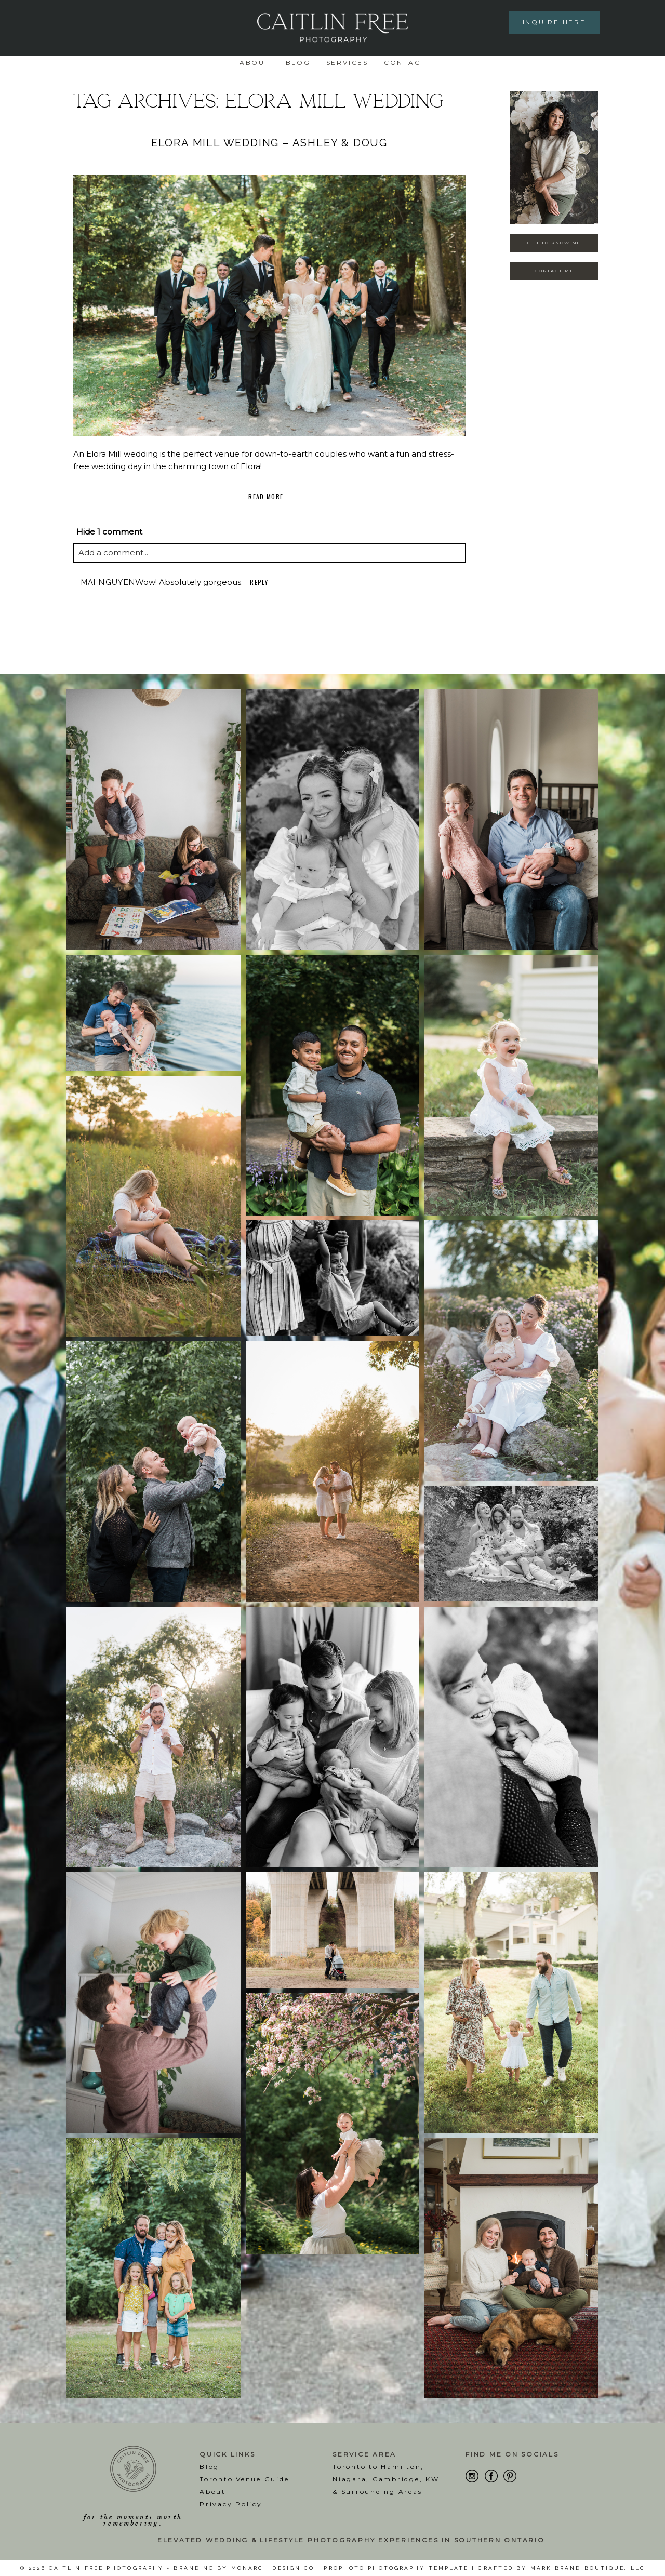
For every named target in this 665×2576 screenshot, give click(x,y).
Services (347, 62)
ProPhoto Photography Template (396, 2568)
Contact (404, 62)
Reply (259, 582)
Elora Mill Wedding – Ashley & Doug (269, 143)
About (255, 62)
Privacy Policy (231, 2504)
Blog (298, 62)
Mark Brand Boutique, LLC (587, 2568)
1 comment (109, 532)
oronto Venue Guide (246, 2479)
